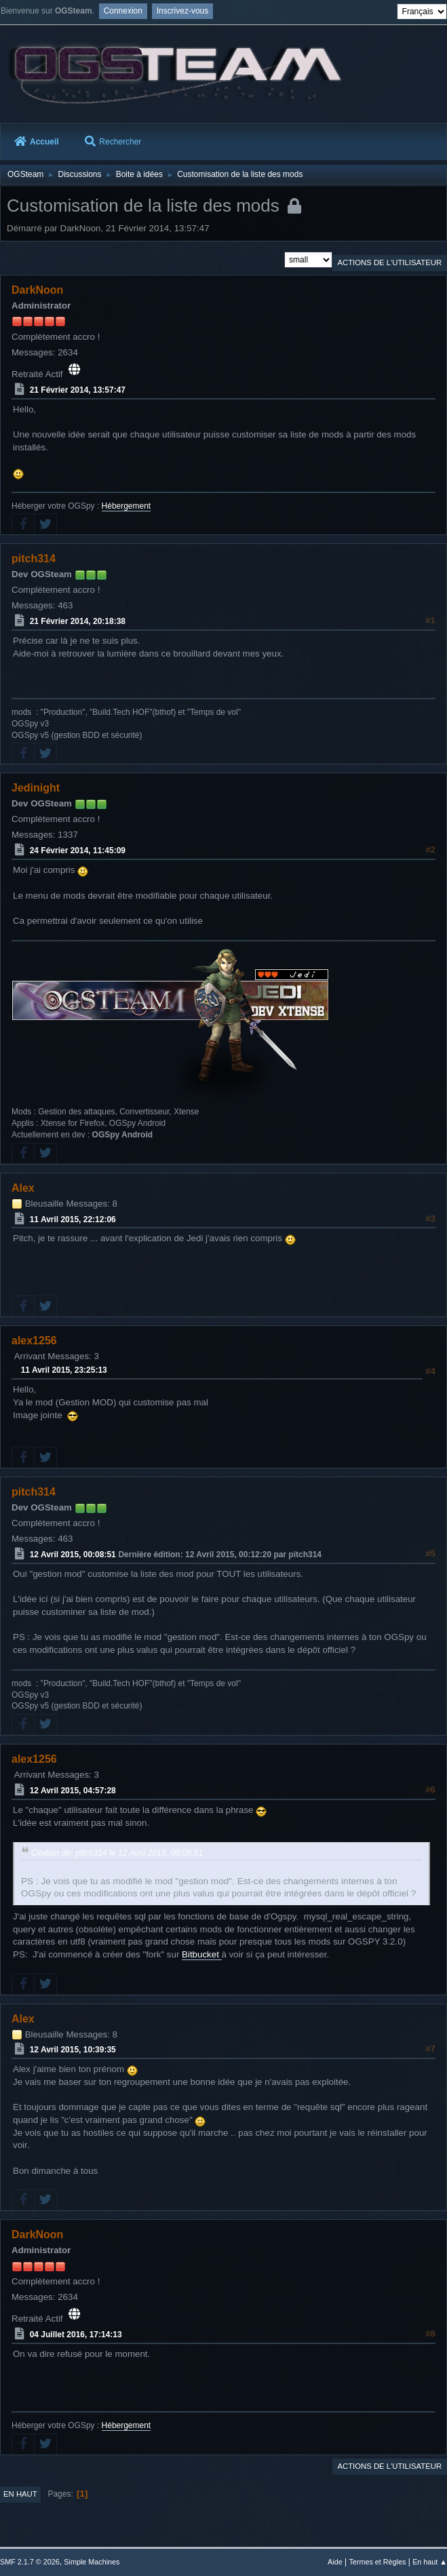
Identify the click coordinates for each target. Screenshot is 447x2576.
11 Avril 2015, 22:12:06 (73, 1219)
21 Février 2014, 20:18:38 (77, 621)
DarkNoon (37, 290)
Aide (335, 2562)
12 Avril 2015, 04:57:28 (73, 1790)
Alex (23, 1188)
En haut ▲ (429, 2562)
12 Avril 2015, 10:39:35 (73, 2049)
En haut (20, 2494)
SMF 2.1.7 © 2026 (30, 2562)
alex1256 (34, 1340)
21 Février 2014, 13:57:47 (77, 390)
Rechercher (113, 142)
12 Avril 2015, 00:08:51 (73, 1554)
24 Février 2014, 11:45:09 (77, 850)
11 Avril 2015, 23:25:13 (64, 1370)
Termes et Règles (377, 2562)
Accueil (36, 142)
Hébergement (126, 506)
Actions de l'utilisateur (389, 262)
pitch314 (34, 558)
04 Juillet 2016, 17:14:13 (76, 2334)
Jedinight (36, 788)
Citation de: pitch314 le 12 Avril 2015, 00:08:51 (117, 1853)
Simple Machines (91, 2562)
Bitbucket (202, 1954)
